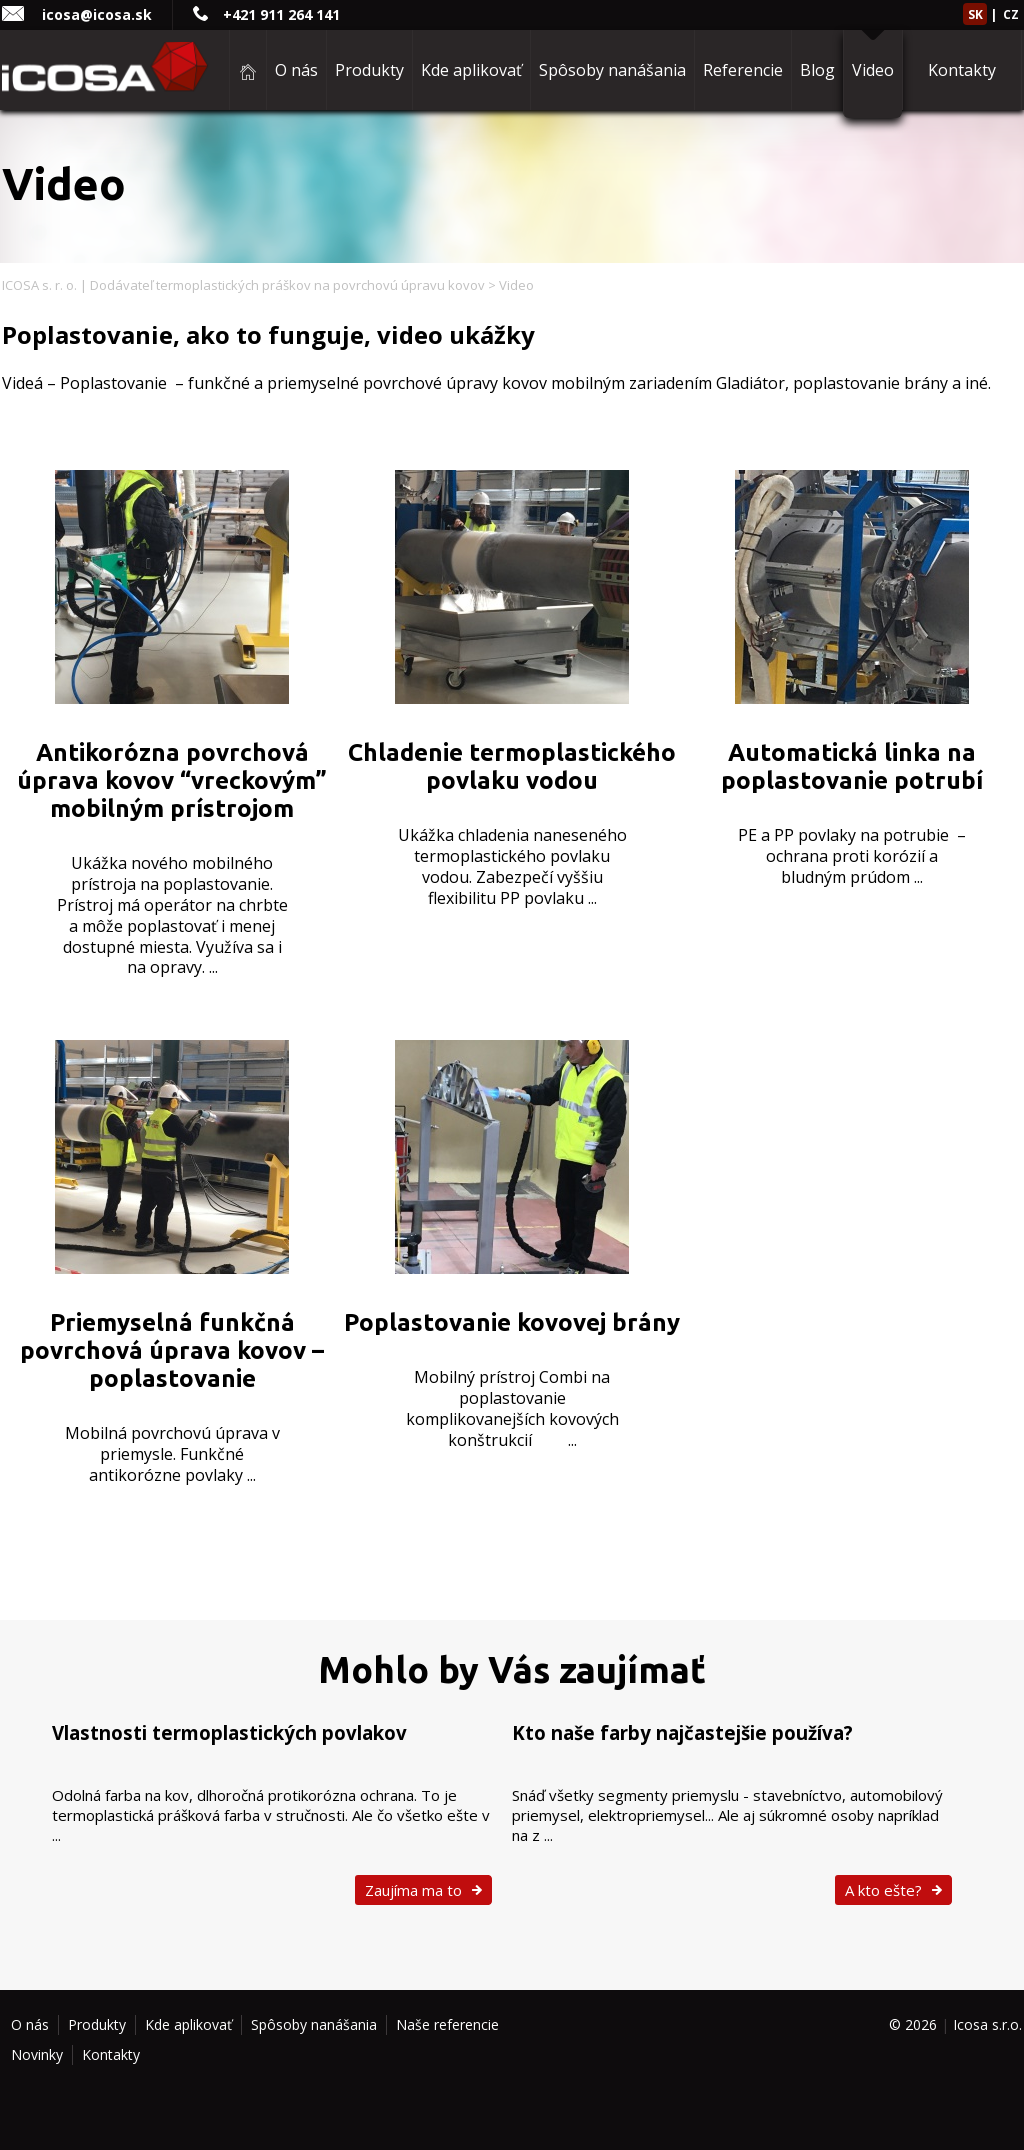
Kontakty (962, 70)
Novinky (37, 2054)
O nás (296, 70)
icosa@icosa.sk (97, 14)
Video (873, 70)
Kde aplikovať (471, 70)
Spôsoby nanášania (612, 70)
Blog (817, 70)
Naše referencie (447, 2024)
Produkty (369, 70)
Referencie (743, 70)
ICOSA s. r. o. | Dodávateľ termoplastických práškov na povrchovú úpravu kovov (243, 285)
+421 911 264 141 (281, 14)
